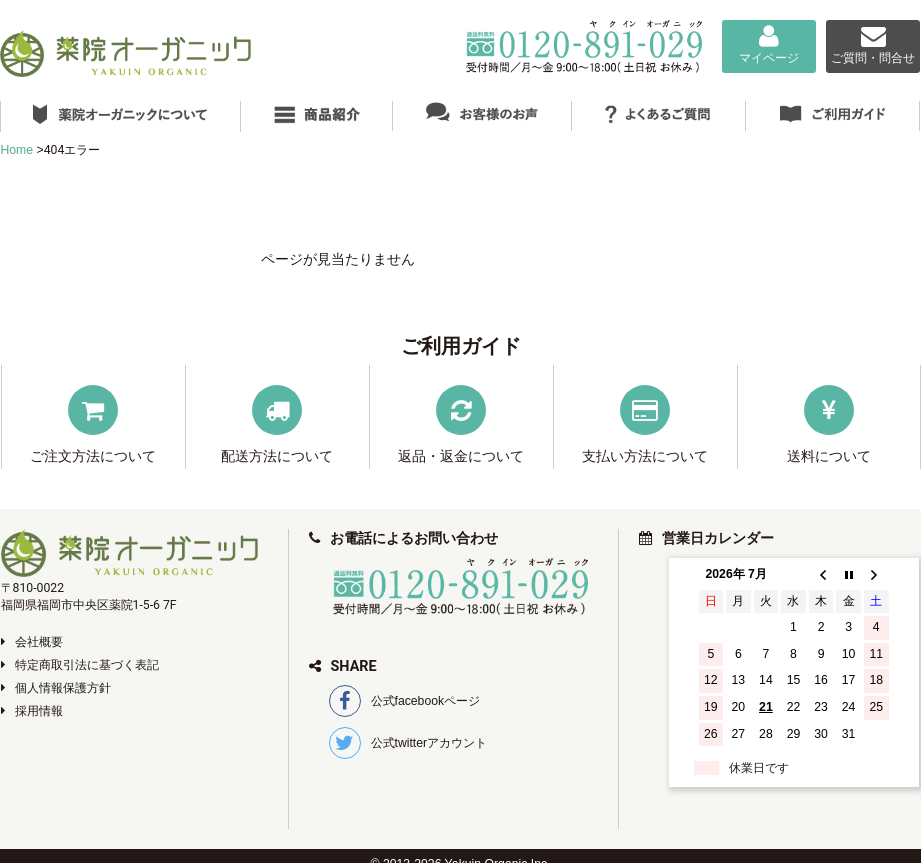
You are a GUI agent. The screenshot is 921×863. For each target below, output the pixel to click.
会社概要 (32, 642)
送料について (829, 456)
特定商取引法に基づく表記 (80, 665)
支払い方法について (645, 456)
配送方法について (277, 456)
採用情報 (32, 711)
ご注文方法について (93, 456)
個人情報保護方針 (56, 688)
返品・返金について (461, 456)
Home (17, 150)
